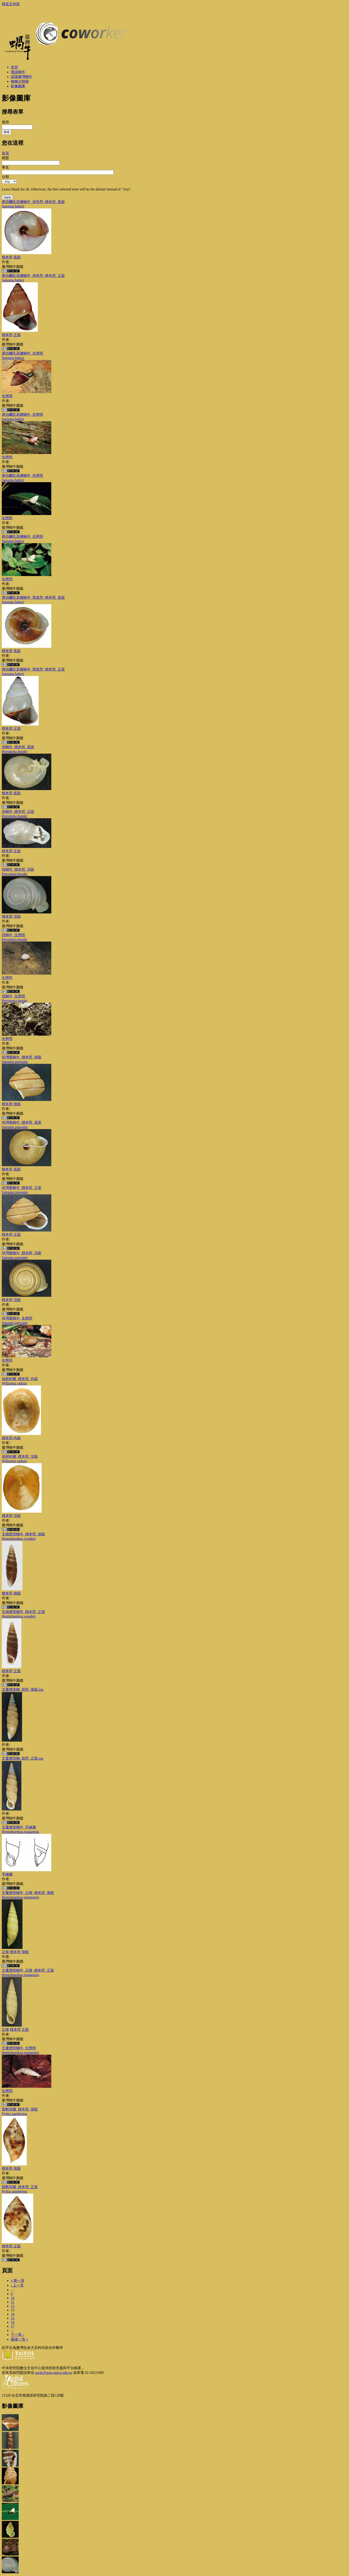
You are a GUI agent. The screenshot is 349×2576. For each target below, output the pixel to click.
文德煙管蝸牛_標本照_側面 (23, 1534)
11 (12, 2302)
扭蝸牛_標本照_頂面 (18, 869)
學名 (5, 167)
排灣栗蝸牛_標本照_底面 (21, 1122)
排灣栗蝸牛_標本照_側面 (21, 1057)
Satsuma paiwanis (15, 1062)
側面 (17, 1104)
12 (12, 2306)
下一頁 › (17, 2334)
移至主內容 (11, 4)
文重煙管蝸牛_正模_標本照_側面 (28, 1893)
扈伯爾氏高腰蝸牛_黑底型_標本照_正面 (33, 669)
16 (12, 2322)
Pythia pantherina (14, 2114)
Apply (7, 197)
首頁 (5, 153)
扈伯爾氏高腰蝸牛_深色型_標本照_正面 (33, 276)
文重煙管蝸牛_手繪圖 (19, 1827)
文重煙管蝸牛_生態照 (19, 2048)
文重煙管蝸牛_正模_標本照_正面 (28, 1970)
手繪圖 (7, 1874)
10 (12, 2298)
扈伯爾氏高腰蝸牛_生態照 (22, 353)
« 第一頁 (17, 2280)
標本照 (7, 257)
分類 (5, 177)
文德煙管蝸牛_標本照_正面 (23, 1612)
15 (12, 2318)
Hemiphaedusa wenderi (19, 1539)
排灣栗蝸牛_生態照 (17, 1318)
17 (12, 2326)
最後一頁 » (19, 2339)
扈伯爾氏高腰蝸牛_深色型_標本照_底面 (33, 202)
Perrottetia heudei (14, 751)
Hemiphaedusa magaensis (20, 1832)
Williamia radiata (14, 1383)
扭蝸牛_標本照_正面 (18, 811)
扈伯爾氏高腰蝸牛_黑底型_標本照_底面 (33, 597)
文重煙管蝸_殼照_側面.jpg (22, 1689)
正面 (17, 335)
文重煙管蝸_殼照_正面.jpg (22, 1758)
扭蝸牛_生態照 (13, 935)
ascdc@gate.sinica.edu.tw (53, 2373)
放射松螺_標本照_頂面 (20, 1456)
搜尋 (5, 122)
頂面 (17, 916)
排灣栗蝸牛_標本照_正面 (21, 1188)
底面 (17, 257)
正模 (5, 1952)
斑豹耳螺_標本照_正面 (20, 2187)
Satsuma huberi (13, 206)
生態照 (7, 396)
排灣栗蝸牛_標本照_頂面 (21, 1253)
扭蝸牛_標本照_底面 (18, 747)
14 (12, 2314)
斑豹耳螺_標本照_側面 (20, 2109)
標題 (5, 158)
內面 (17, 1438)
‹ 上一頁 (17, 2285)
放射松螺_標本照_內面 (20, 1379)
